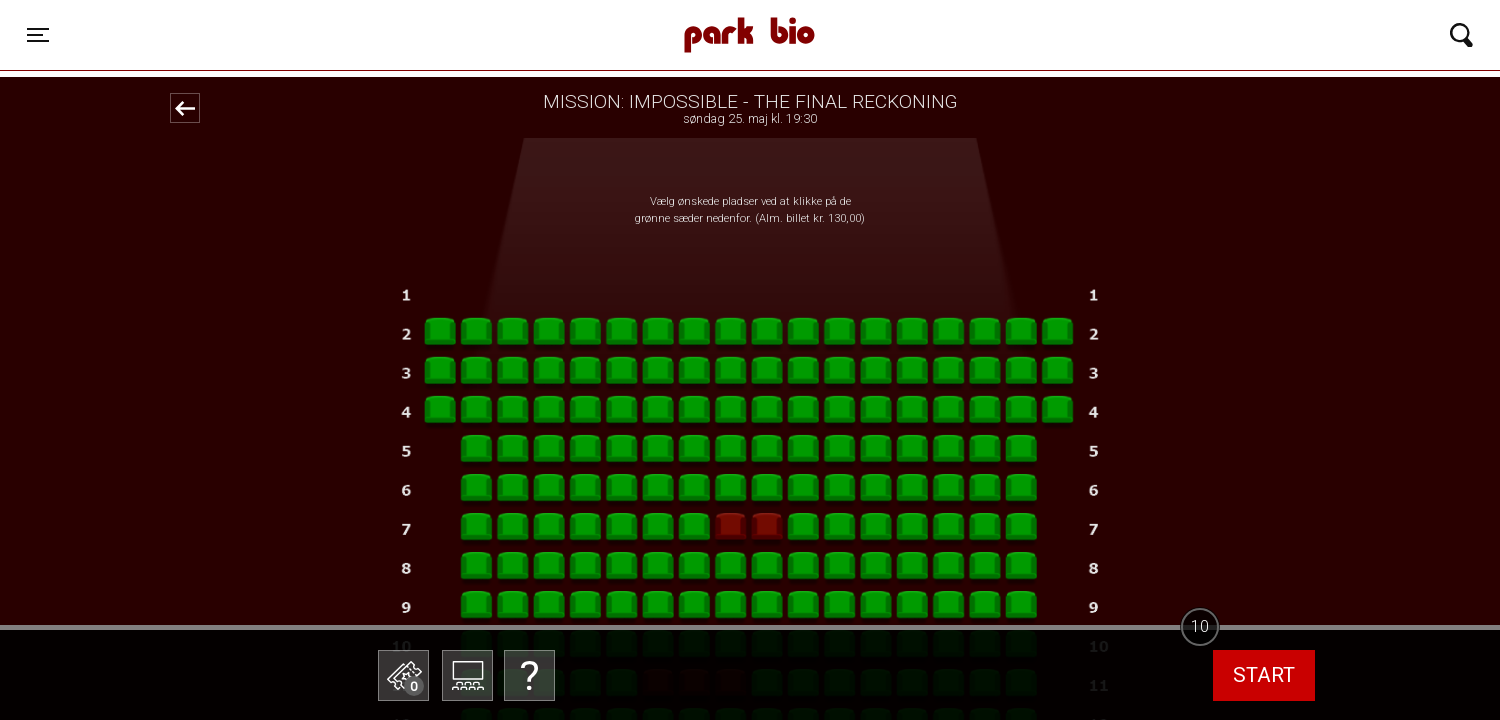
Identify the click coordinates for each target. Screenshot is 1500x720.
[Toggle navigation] (38, 35)
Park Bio (492, 15)
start (1264, 675)
